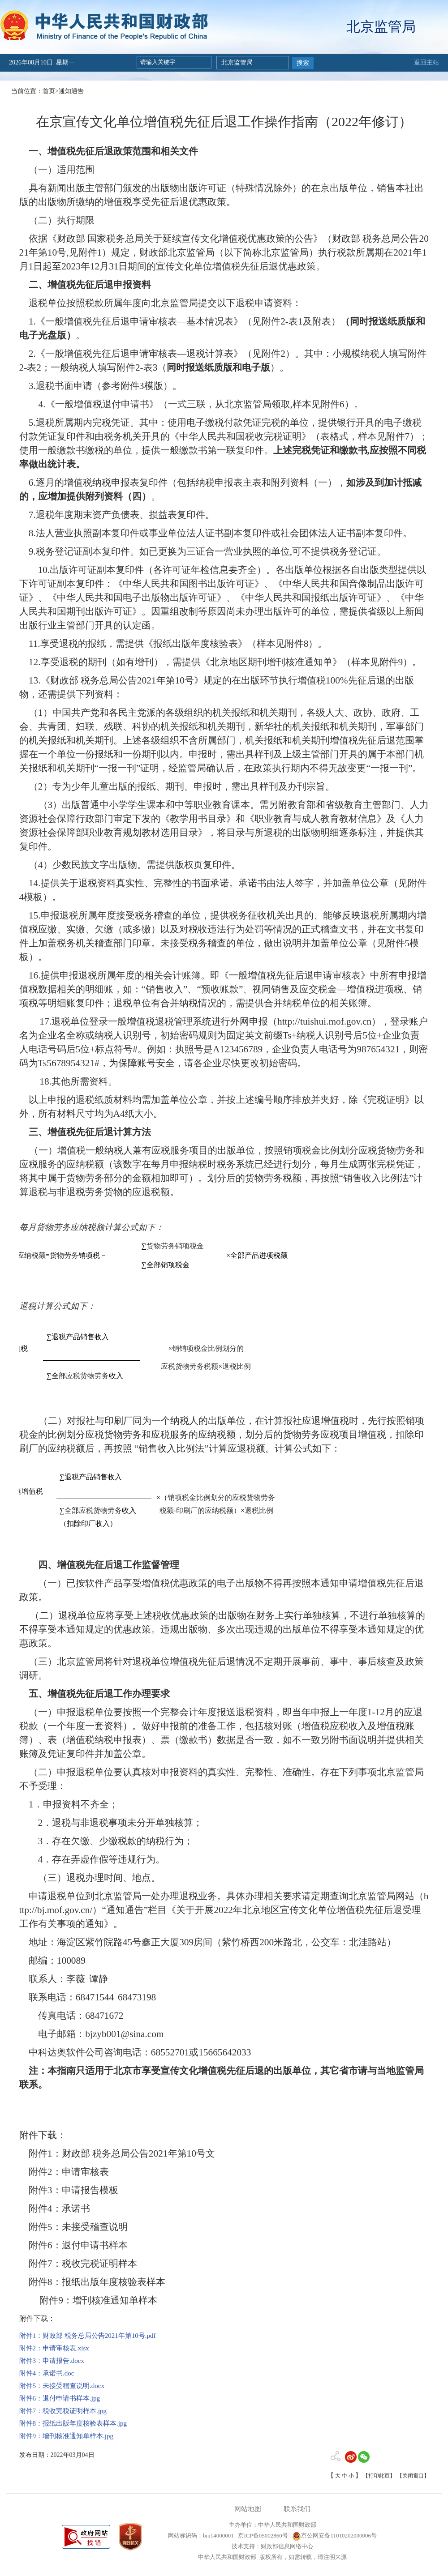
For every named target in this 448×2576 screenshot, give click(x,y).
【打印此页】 (379, 2476)
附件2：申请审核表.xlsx (54, 2348)
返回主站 (426, 62)
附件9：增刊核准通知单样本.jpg (66, 2435)
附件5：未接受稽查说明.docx (61, 2385)
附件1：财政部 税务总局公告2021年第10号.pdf (87, 2335)
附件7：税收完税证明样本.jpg (63, 2410)
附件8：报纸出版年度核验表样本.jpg (73, 2423)
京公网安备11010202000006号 (334, 2535)
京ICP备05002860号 (262, 2535)
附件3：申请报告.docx (51, 2360)
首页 (49, 91)
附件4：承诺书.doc (46, 2373)
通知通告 (71, 91)
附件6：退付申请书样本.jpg (59, 2398)
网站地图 (247, 2508)
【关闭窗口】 (413, 2476)
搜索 (303, 63)
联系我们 (297, 2508)
